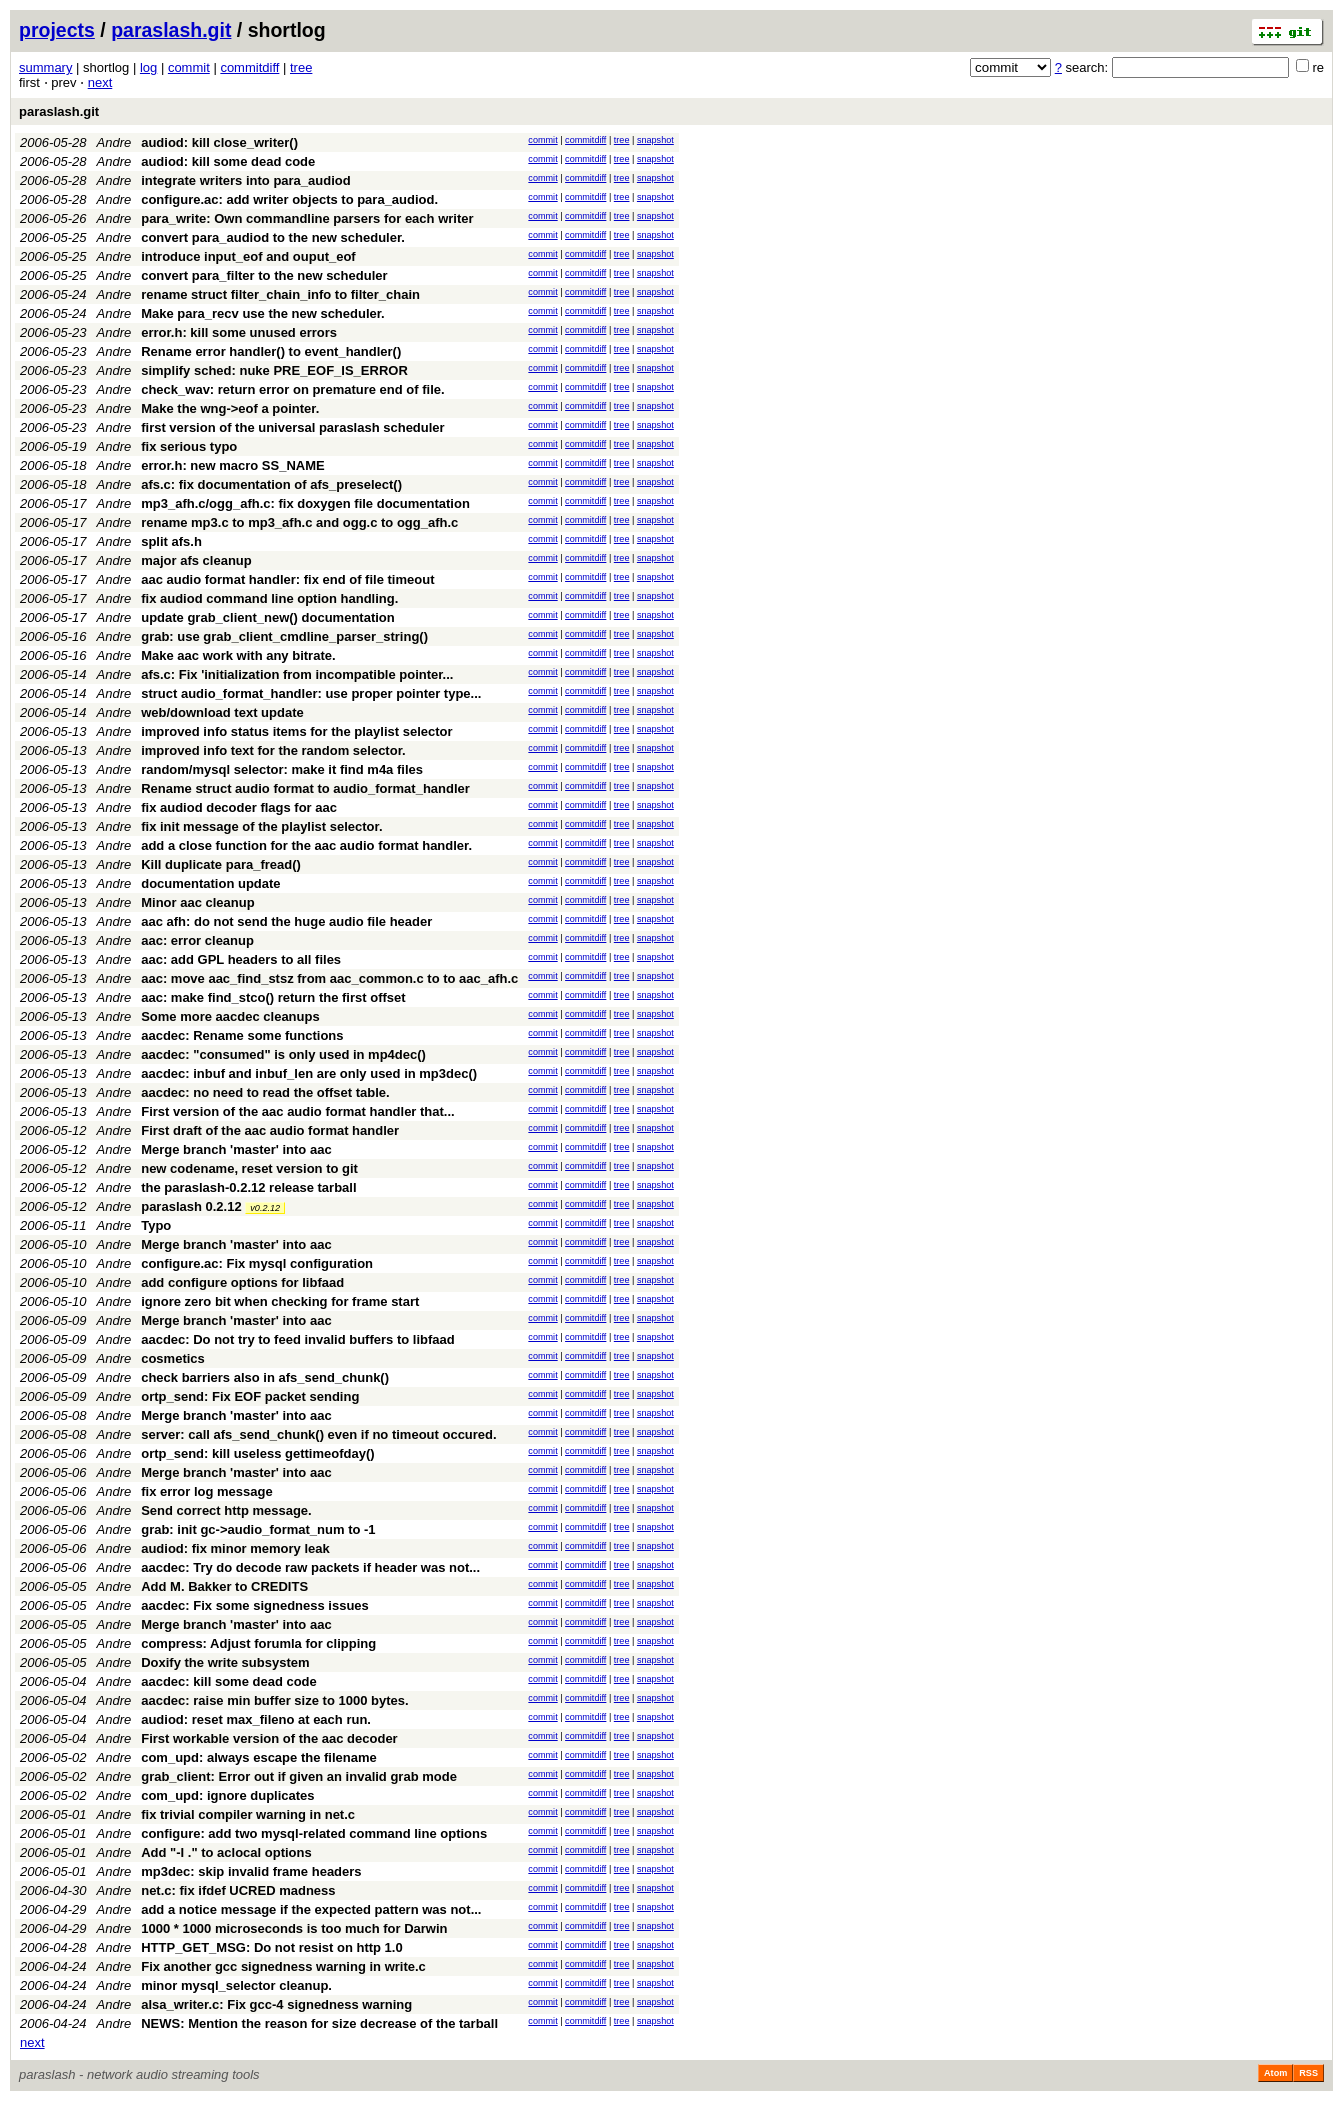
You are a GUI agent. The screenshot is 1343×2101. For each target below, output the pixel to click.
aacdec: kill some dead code (229, 1681)
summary (45, 67)
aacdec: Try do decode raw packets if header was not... (310, 1567)
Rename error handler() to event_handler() (271, 351)
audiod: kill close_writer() (219, 142)
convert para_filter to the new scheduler (264, 275)
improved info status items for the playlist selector (296, 731)
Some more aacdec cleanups (230, 1016)
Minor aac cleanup (197, 902)
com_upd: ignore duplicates (227, 1795)
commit (189, 67)
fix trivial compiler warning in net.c (248, 1814)
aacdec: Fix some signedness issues (255, 1605)
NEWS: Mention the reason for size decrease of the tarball (319, 2023)
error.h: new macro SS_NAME (233, 465)
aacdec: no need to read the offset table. (265, 1092)
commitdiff (249, 67)
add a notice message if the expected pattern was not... (311, 1909)
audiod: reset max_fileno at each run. (256, 1719)
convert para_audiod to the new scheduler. (273, 237)
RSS (1308, 2073)
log (148, 67)
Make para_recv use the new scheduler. (263, 313)
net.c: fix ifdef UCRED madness (238, 1890)
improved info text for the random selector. (273, 750)
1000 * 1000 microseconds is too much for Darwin (294, 1928)
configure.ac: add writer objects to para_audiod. (289, 199)
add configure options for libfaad (242, 1282)
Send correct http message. (226, 1510)
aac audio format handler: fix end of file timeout (287, 579)
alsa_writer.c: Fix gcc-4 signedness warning (276, 2004)
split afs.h (171, 541)
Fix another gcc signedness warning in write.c (283, 1966)
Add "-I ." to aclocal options (226, 1852)
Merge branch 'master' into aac (236, 1149)
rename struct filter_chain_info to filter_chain (280, 294)
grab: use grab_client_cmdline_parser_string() (284, 636)
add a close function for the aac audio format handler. (306, 845)
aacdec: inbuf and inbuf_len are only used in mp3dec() (309, 1073)
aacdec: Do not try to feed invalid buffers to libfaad (298, 1339)
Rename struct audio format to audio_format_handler (305, 788)
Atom (1275, 2073)
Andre (114, 142)
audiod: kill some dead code (228, 161)
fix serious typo (189, 446)
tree (301, 67)
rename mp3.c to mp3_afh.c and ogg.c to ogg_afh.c (299, 522)
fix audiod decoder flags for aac (239, 807)
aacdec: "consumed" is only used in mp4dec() (283, 1054)
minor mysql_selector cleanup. (236, 1985)
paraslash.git (171, 30)
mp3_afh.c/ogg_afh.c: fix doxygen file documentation (305, 503)
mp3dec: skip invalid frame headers (251, 1871)
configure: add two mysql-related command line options (314, 1833)
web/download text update (222, 712)
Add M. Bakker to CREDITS (224, 1586)
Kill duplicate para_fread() (221, 864)
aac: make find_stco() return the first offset (273, 997)
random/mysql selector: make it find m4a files (282, 769)
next (100, 82)
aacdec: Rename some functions (242, 1035)
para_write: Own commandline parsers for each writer (307, 218)
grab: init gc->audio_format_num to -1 (258, 1529)
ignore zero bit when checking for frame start (280, 1301)
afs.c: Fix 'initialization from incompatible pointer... (297, 674)
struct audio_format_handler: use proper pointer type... (311, 693)
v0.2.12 (265, 1208)
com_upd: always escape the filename (259, 1757)
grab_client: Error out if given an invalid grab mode (299, 1776)
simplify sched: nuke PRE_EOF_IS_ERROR (274, 370)
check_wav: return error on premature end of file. (292, 389)
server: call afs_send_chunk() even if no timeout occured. (318, 1434)
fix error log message (207, 1491)
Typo (156, 1225)
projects (57, 30)
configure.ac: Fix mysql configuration (257, 1263)
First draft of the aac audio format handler (270, 1130)
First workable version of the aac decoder (269, 1738)
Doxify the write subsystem (225, 1662)
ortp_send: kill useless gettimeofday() (257, 1453)
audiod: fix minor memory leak (235, 1548)
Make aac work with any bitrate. (238, 655)
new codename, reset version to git (249, 1168)
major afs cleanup (196, 560)
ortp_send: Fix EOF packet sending (250, 1396)
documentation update (210, 883)
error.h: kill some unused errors (239, 332)
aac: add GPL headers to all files (241, 959)
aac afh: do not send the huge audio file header (286, 921)
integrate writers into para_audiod (246, 180)
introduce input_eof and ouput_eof (248, 256)
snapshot (655, 140)
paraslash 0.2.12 (191, 1206)
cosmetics (173, 1358)
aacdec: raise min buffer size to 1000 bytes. (274, 1700)
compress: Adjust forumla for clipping (258, 1643)
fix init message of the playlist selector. (261, 826)
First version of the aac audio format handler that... (298, 1111)
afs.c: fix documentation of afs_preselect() (271, 484)
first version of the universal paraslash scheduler (292, 427)
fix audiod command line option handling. (269, 598)
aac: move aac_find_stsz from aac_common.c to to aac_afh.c (329, 978)
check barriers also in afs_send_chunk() (265, 1377)
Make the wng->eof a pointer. (230, 408)
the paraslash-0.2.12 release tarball (248, 1187)
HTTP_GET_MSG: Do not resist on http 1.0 (271, 1947)
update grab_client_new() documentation (268, 617)
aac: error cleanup (197, 940)
